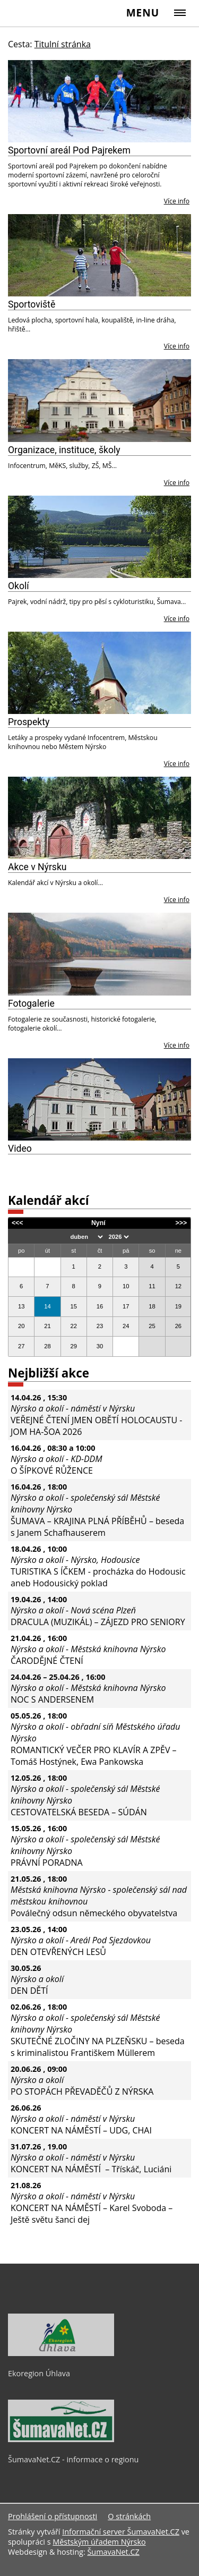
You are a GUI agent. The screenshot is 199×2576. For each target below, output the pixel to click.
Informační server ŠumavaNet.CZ (120, 2532)
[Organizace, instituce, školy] (99, 400)
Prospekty (28, 722)
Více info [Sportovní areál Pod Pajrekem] (176, 201)
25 (152, 1326)
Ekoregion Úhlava (39, 2373)
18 (152, 1306)
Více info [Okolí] (176, 618)
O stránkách (129, 2516)
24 (126, 1326)
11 (152, 1286)
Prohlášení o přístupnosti (52, 2516)
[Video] (99, 1099)
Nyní (98, 1223)
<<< (17, 1223)
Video (20, 1148)
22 (73, 1326)
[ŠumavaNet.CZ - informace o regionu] (61, 2439)
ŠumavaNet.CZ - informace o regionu (73, 2459)
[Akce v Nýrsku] (99, 818)
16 (100, 1306)
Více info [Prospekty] (176, 763)
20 (21, 1326)
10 (126, 1286)
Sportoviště (31, 304)
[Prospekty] (99, 673)
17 (126, 1306)
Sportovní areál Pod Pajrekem (69, 150)
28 (47, 1346)
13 (21, 1306)
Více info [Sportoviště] (176, 346)
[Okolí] (99, 537)
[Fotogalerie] (99, 954)
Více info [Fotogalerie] (176, 1045)
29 (73, 1346)
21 (47, 1326)
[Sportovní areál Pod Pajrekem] (99, 101)
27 (21, 1346)
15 (73, 1306)
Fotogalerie (31, 1003)
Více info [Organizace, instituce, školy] (176, 482)
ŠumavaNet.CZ (113, 2552)
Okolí (18, 586)
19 (178, 1306)
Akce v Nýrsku (37, 867)
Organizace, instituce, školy (64, 450)
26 (178, 1326)
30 (100, 1346)
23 (100, 1326)
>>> (181, 1223)
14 (47, 1306)
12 (178, 1286)
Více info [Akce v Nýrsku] (176, 899)
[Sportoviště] (99, 255)
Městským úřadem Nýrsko (99, 2542)
